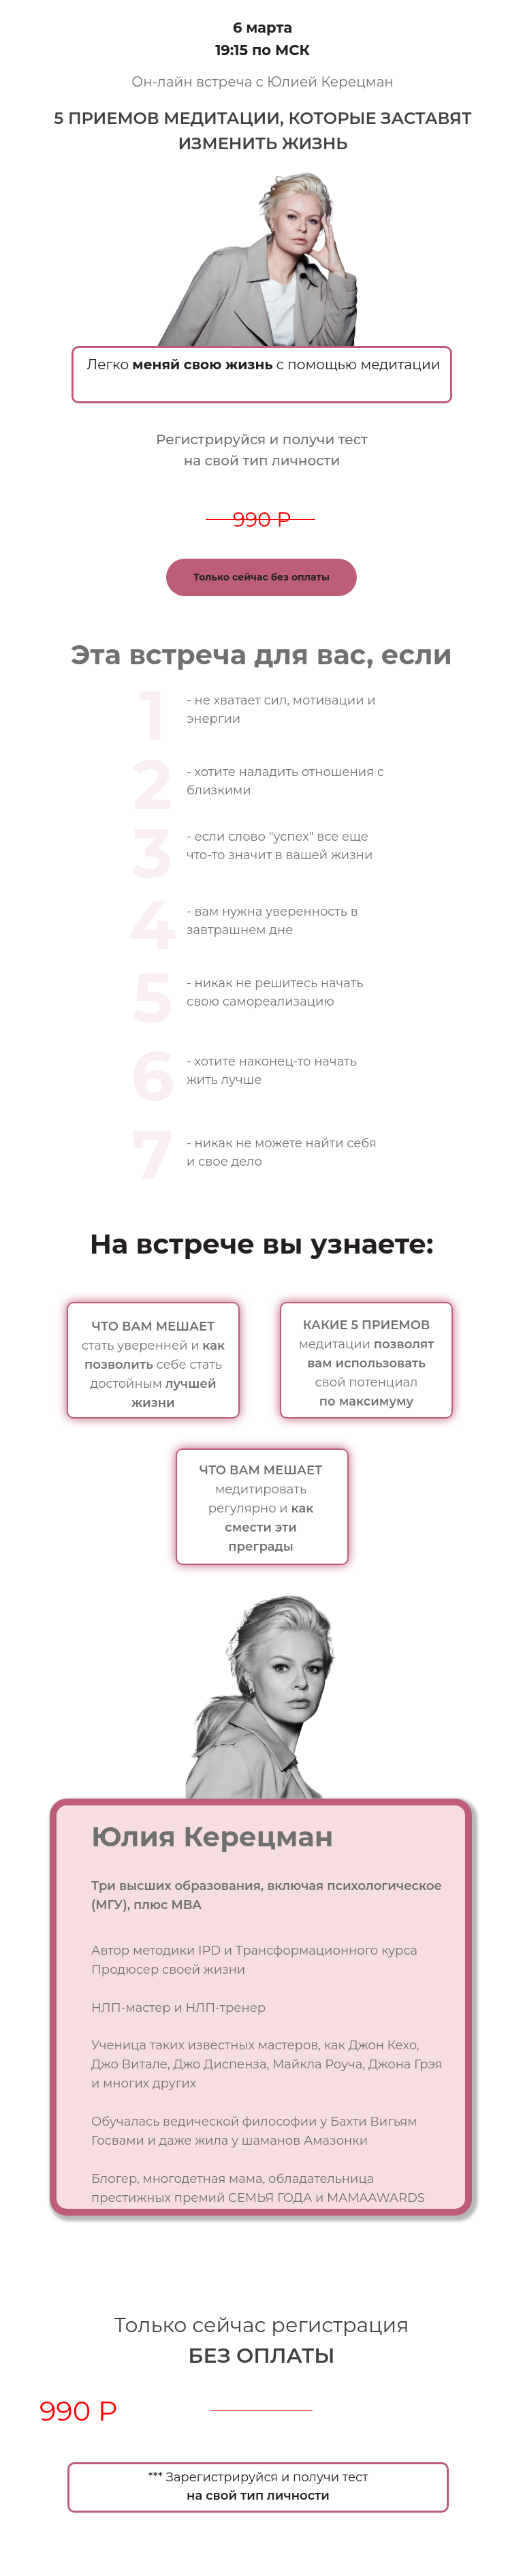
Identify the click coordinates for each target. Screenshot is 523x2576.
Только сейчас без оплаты (261, 577)
